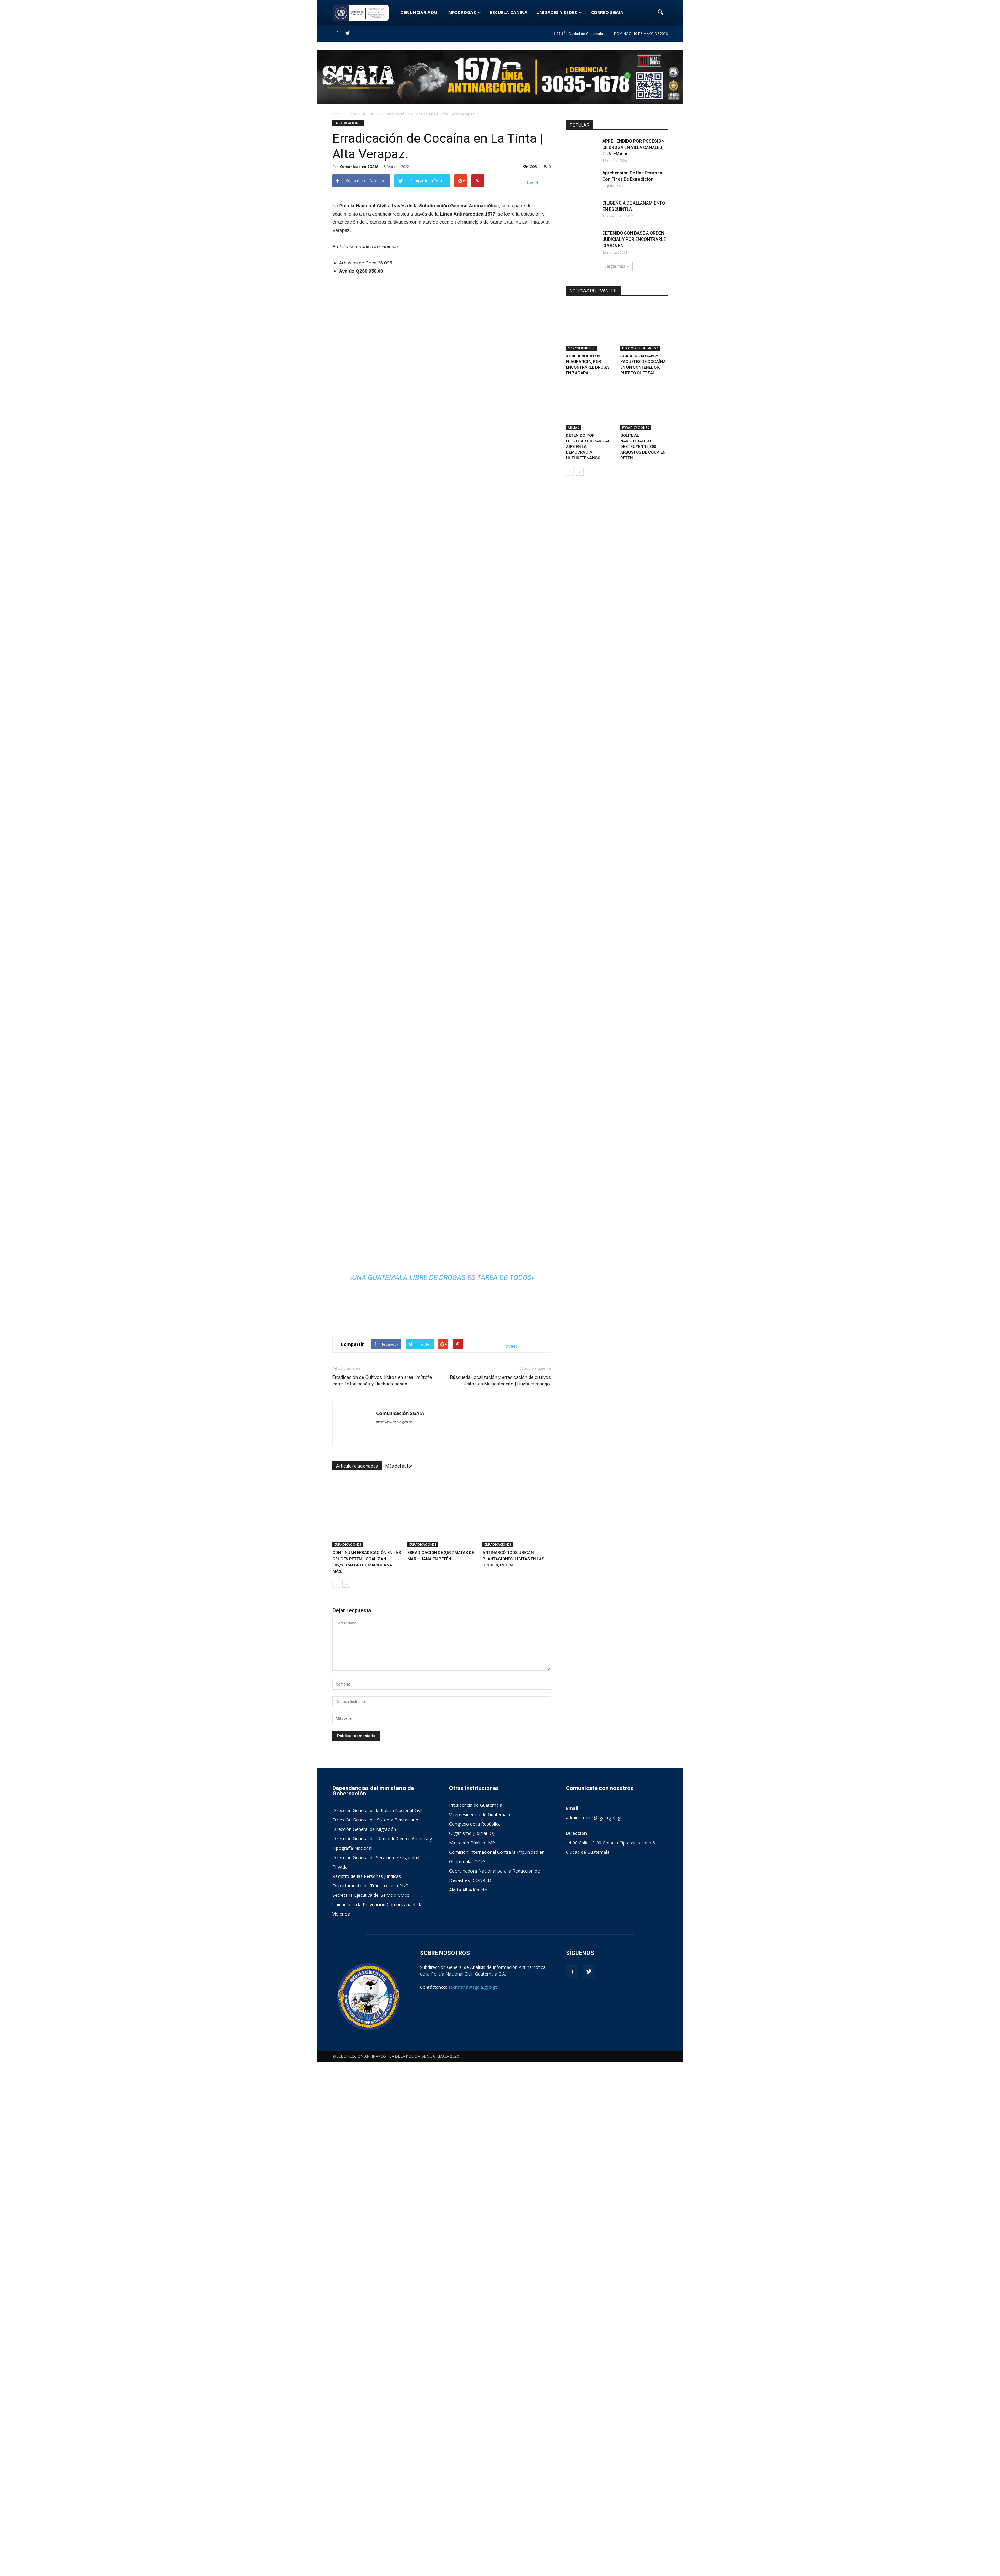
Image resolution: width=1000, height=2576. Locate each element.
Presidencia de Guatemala (475, 2319)
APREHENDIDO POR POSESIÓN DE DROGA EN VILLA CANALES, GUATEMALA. (633, 147)
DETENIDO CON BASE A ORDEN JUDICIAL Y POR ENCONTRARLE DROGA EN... (634, 239)
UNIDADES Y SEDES (559, 12)
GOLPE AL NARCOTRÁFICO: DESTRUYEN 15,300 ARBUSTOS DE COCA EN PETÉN (642, 416)
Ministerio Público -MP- (473, 2357)
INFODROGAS (464, 12)
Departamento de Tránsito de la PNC (370, 2400)
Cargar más (616, 266)
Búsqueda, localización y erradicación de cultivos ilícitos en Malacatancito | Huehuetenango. (500, 1916)
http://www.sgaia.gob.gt (394, 1958)
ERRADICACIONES (348, 123)
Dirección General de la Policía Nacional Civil (377, 2325)
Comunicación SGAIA (359, 166)
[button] (660, 12)
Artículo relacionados (357, 2001)
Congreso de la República (475, 2338)
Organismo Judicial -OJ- (472, 2347)
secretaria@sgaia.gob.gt (472, 2501)
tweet (533, 182)
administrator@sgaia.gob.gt (594, 2332)
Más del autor (398, 2001)
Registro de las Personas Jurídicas (366, 2390)
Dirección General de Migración (364, 2343)
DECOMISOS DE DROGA (640, 333)
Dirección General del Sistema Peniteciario (375, 2334)
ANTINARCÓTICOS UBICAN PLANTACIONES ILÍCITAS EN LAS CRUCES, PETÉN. (513, 2073)
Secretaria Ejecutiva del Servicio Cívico (371, 2409)
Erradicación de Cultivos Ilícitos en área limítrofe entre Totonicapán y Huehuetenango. (382, 1916)
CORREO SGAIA (607, 12)
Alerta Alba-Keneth (468, 2404)
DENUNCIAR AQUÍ (419, 12)
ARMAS (573, 398)
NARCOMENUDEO (581, 333)
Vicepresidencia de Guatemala (479, 2329)
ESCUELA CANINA (509, 12)
